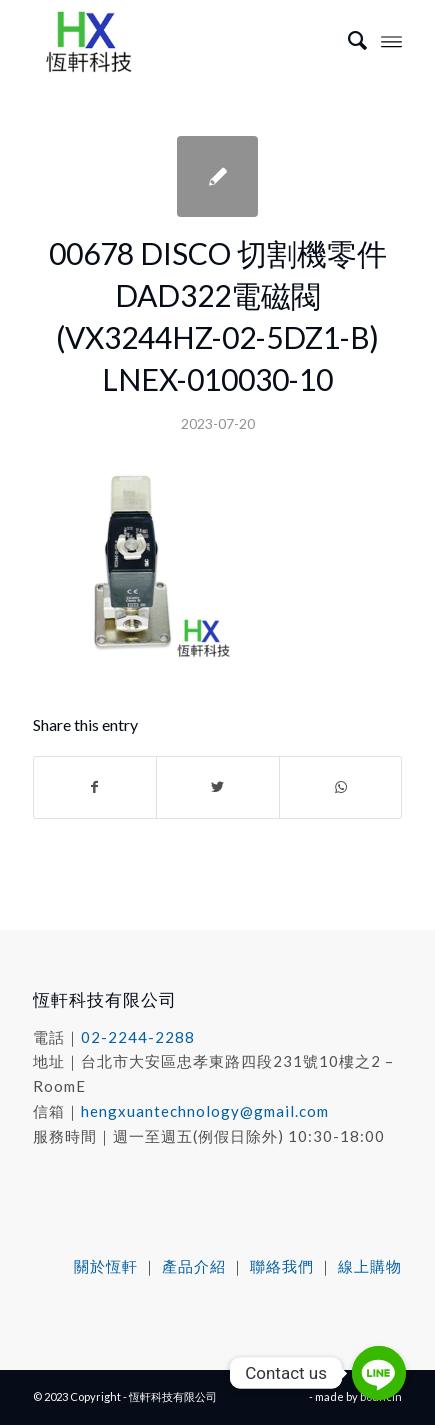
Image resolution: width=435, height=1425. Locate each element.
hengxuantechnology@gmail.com (205, 1111)
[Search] (347, 40)
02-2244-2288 (138, 1037)
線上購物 (370, 1266)
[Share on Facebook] (95, 787)
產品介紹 (194, 1266)
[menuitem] (347, 40)
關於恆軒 (106, 1266)
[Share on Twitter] (218, 787)
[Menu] (391, 40)
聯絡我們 (282, 1266)
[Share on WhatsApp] (341, 787)
